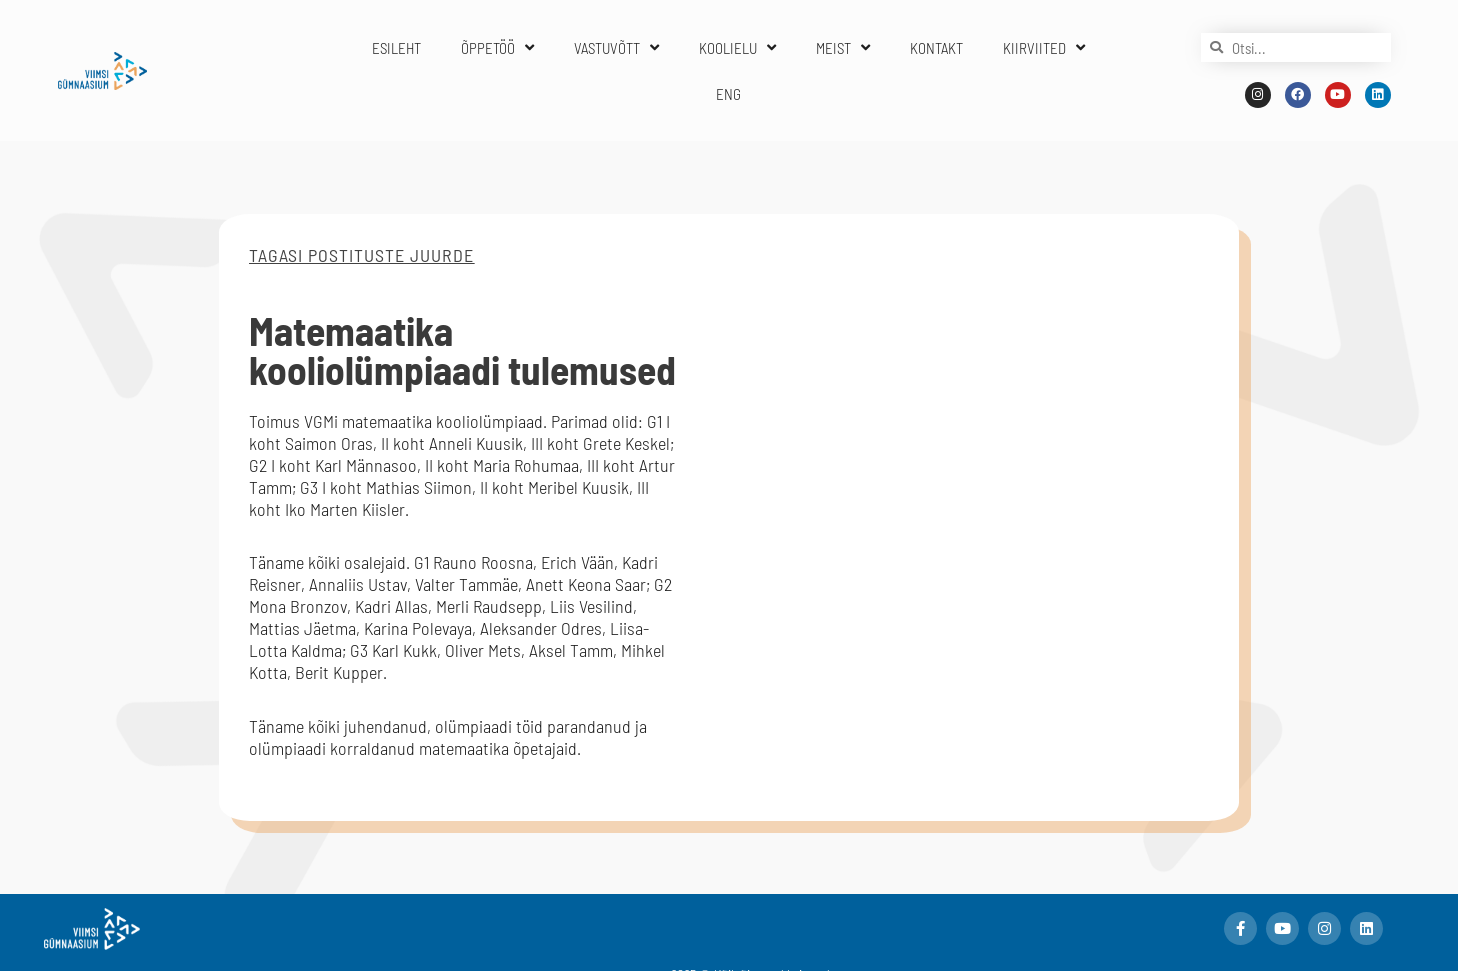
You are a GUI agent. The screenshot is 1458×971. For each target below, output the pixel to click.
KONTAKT (936, 48)
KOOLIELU (737, 47)
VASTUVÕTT (616, 47)
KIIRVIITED (1044, 47)
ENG (728, 94)
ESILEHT (396, 48)
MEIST (843, 47)
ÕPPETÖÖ (497, 47)
